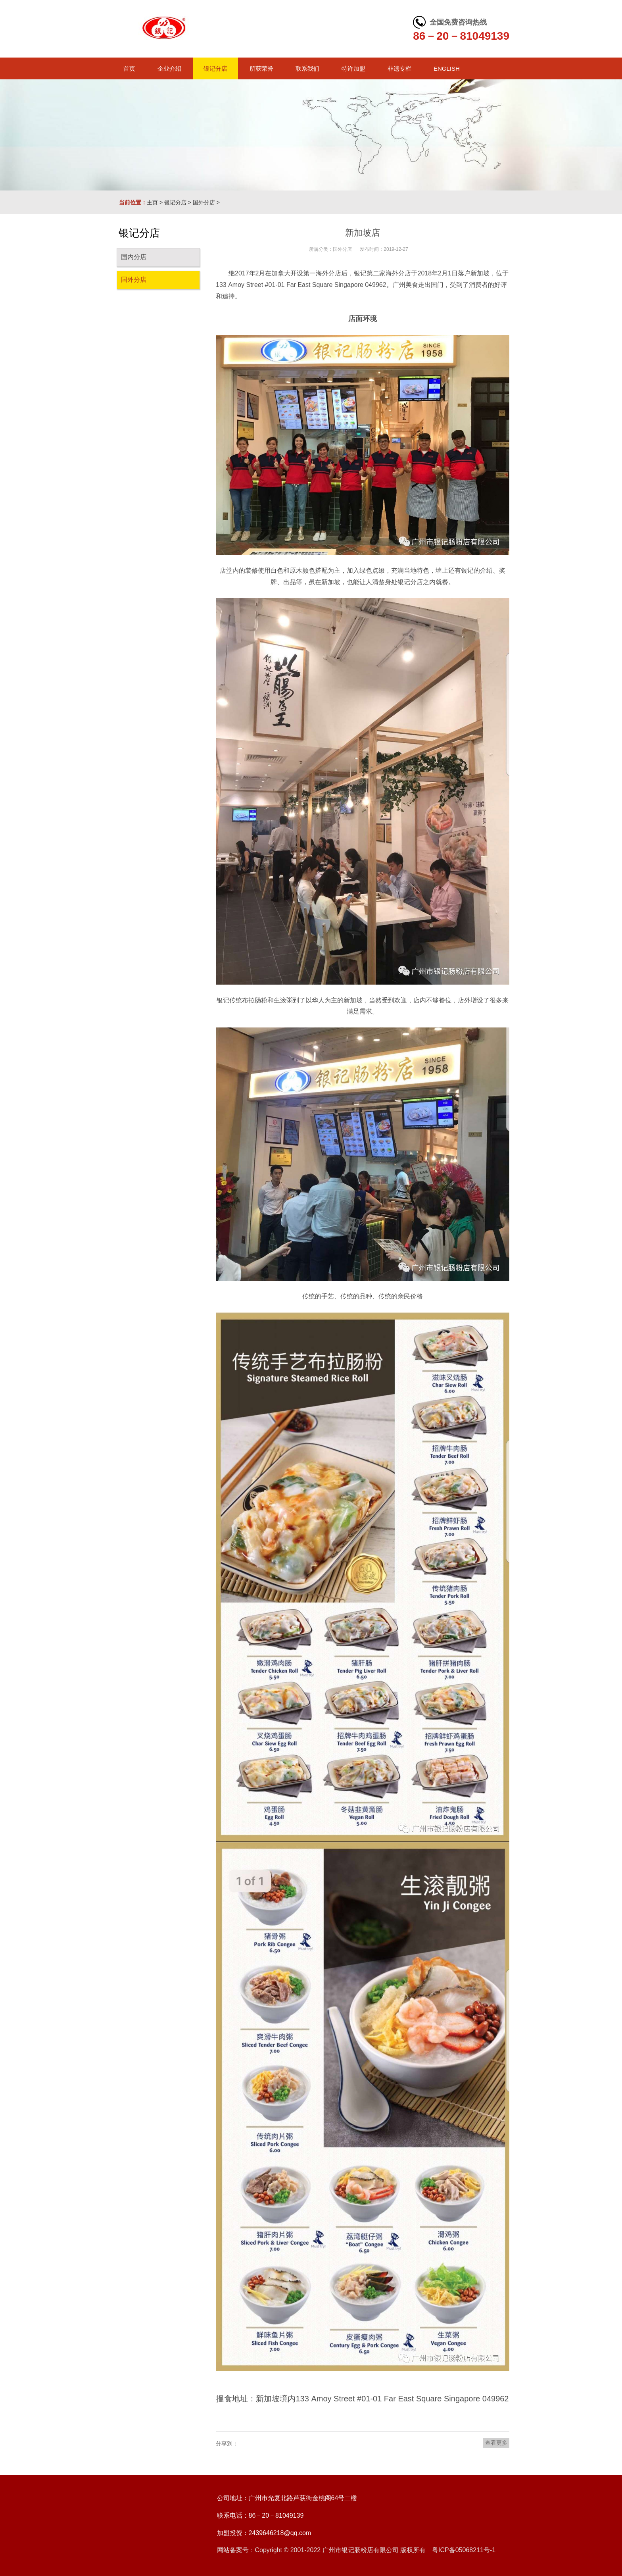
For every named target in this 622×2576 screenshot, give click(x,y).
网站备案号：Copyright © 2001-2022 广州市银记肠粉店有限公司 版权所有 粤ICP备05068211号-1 (356, 2550)
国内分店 (133, 257)
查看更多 (496, 2442)
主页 (152, 202)
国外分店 (204, 202)
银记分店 (175, 202)
